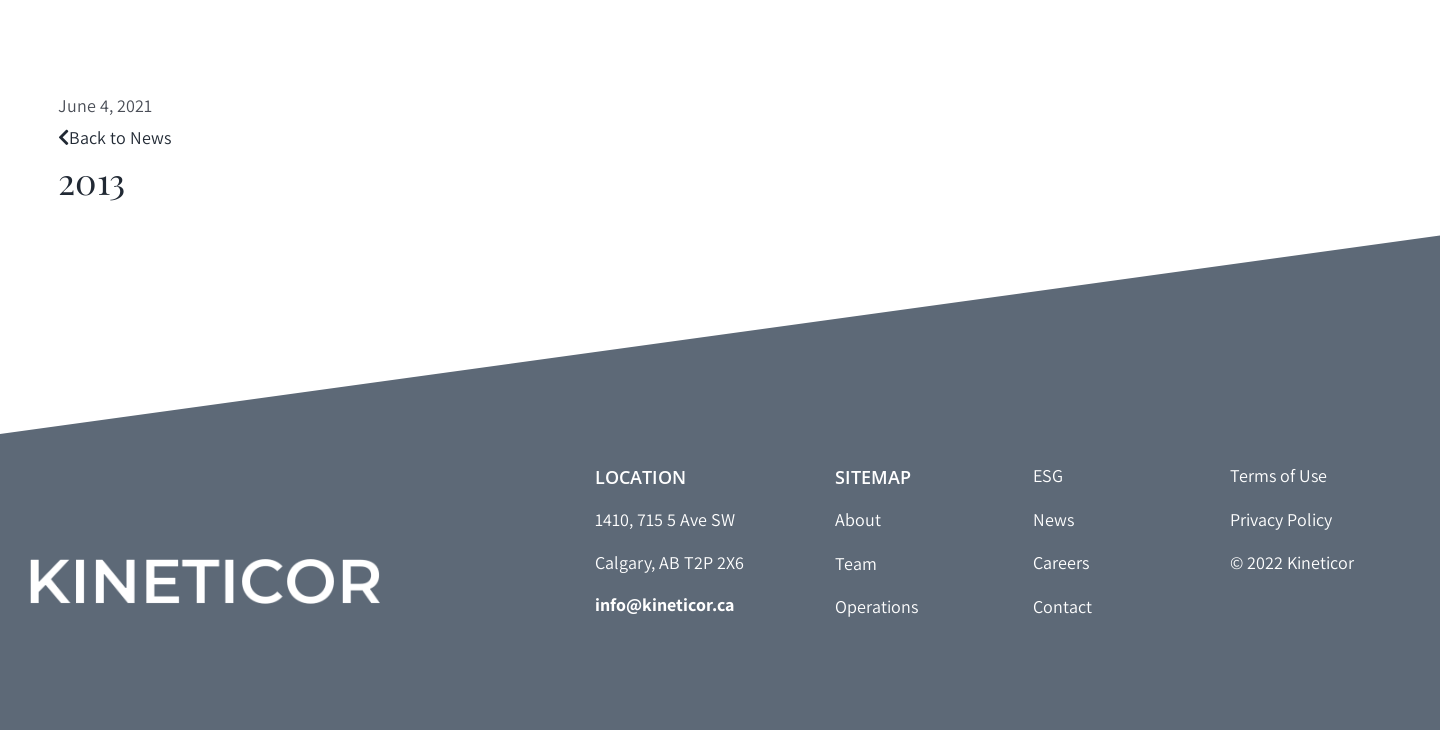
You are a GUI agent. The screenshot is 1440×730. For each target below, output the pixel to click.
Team (856, 563)
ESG (1048, 475)
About (858, 519)
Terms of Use (1278, 475)
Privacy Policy (1281, 519)
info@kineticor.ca (664, 604)
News (1053, 519)
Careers (1061, 562)
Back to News (114, 137)
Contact (1062, 606)
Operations (876, 606)
